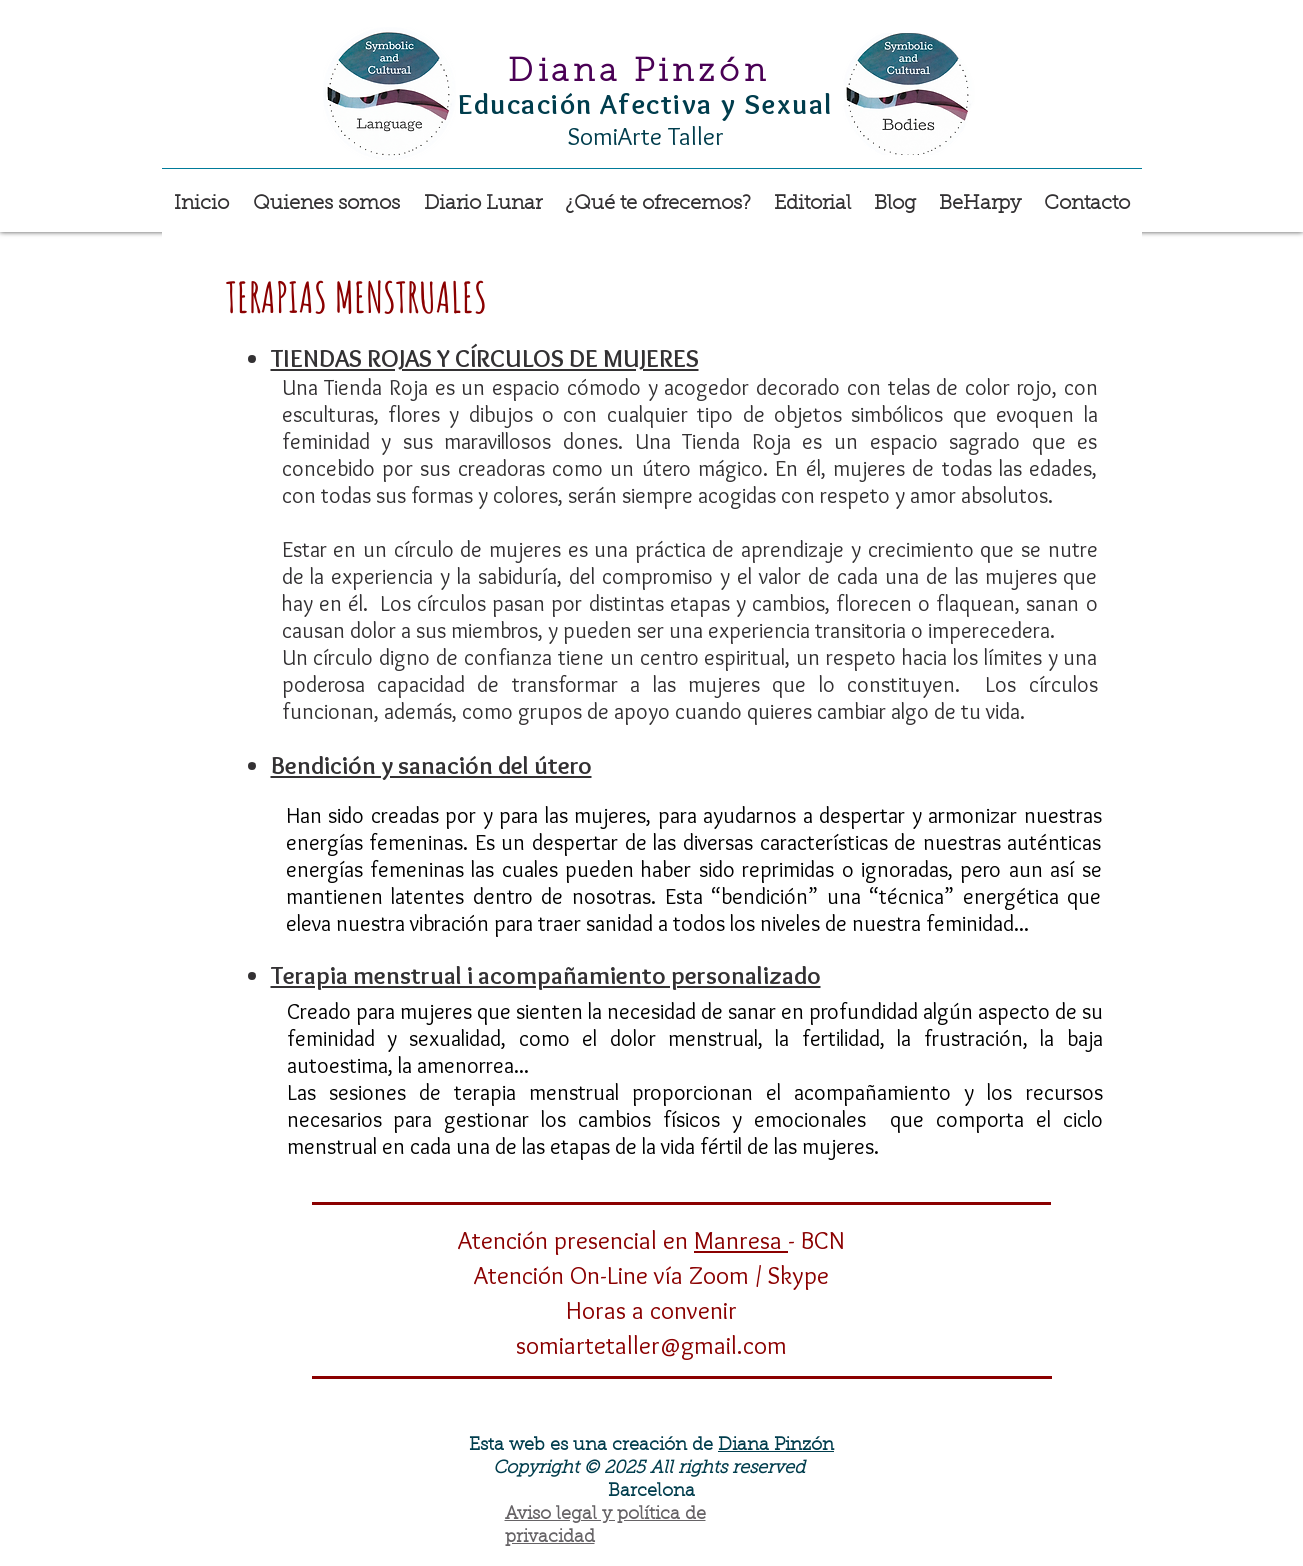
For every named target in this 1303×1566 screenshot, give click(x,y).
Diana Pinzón (776, 1446)
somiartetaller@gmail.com (651, 1345)
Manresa (741, 1240)
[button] (658, 195)
